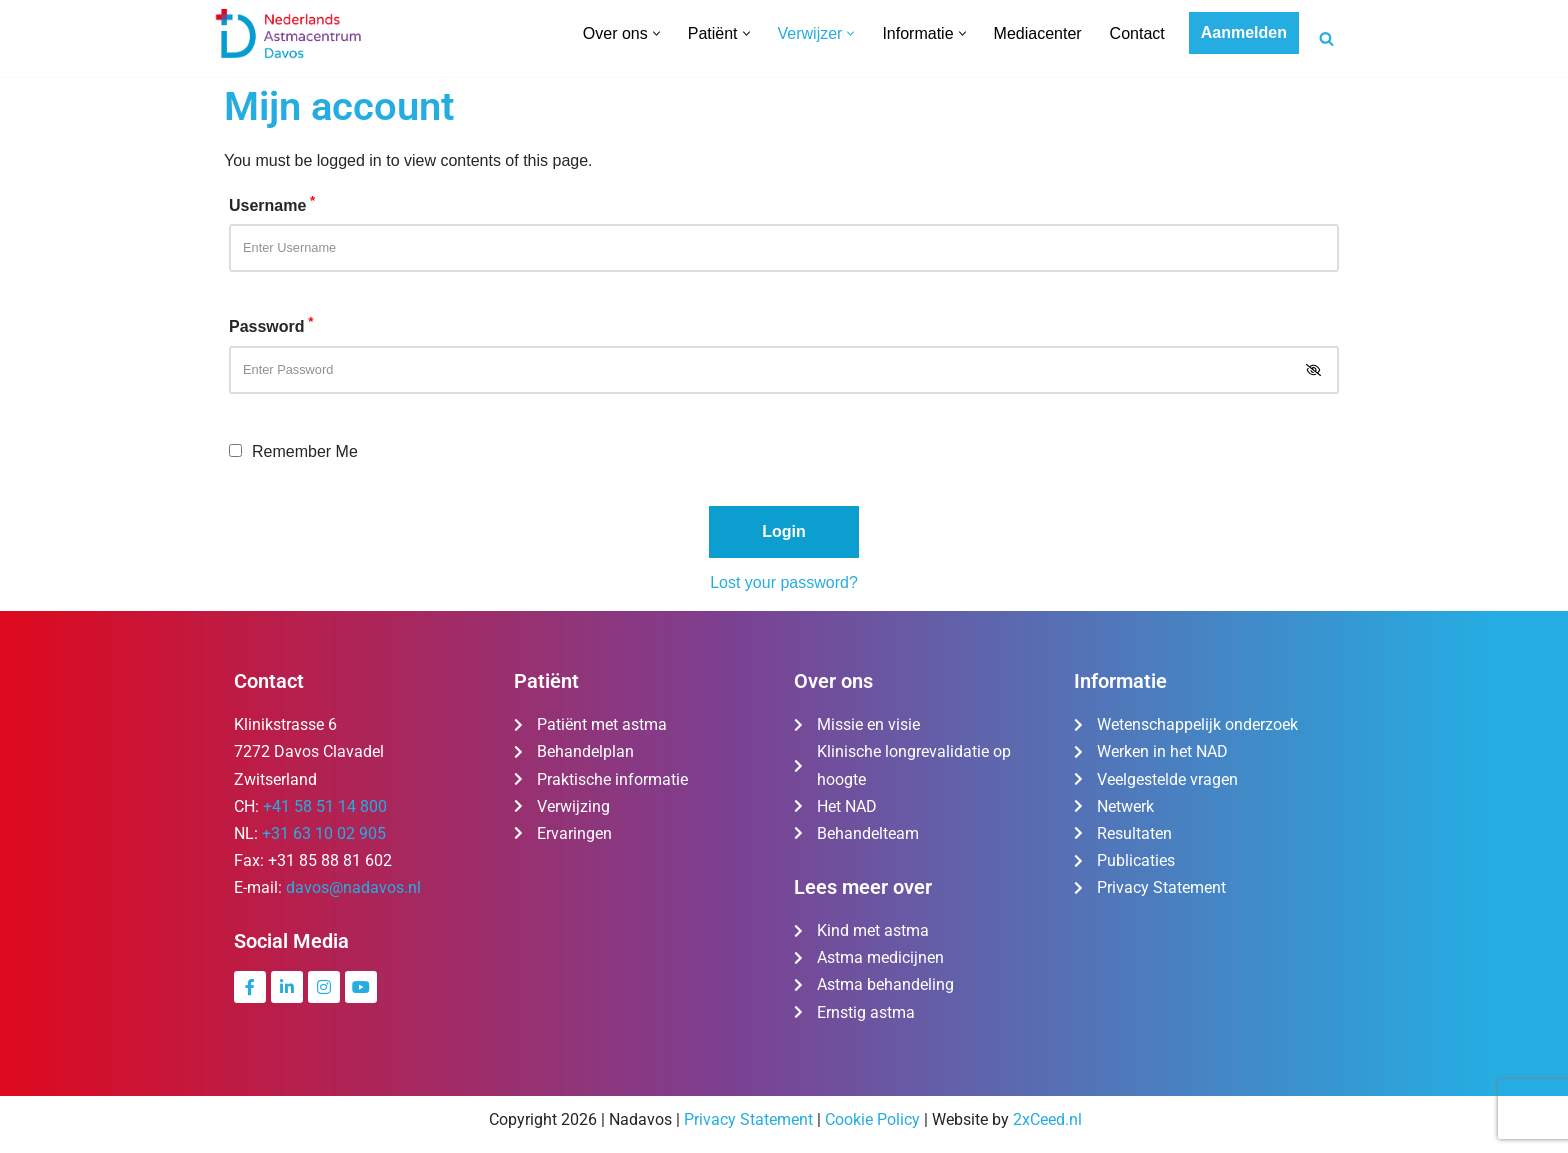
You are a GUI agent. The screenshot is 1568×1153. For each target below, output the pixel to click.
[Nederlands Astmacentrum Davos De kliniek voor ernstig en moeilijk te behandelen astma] (289, 33)
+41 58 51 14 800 (325, 806)
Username (272, 203)
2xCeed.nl (1047, 1119)
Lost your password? (784, 582)
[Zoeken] (1326, 38)
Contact (1137, 33)
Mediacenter (1038, 33)
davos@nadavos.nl (353, 887)
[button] (656, 33)
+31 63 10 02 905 (324, 833)
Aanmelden (1244, 32)
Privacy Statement (748, 1119)
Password (271, 324)
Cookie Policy (872, 1119)
